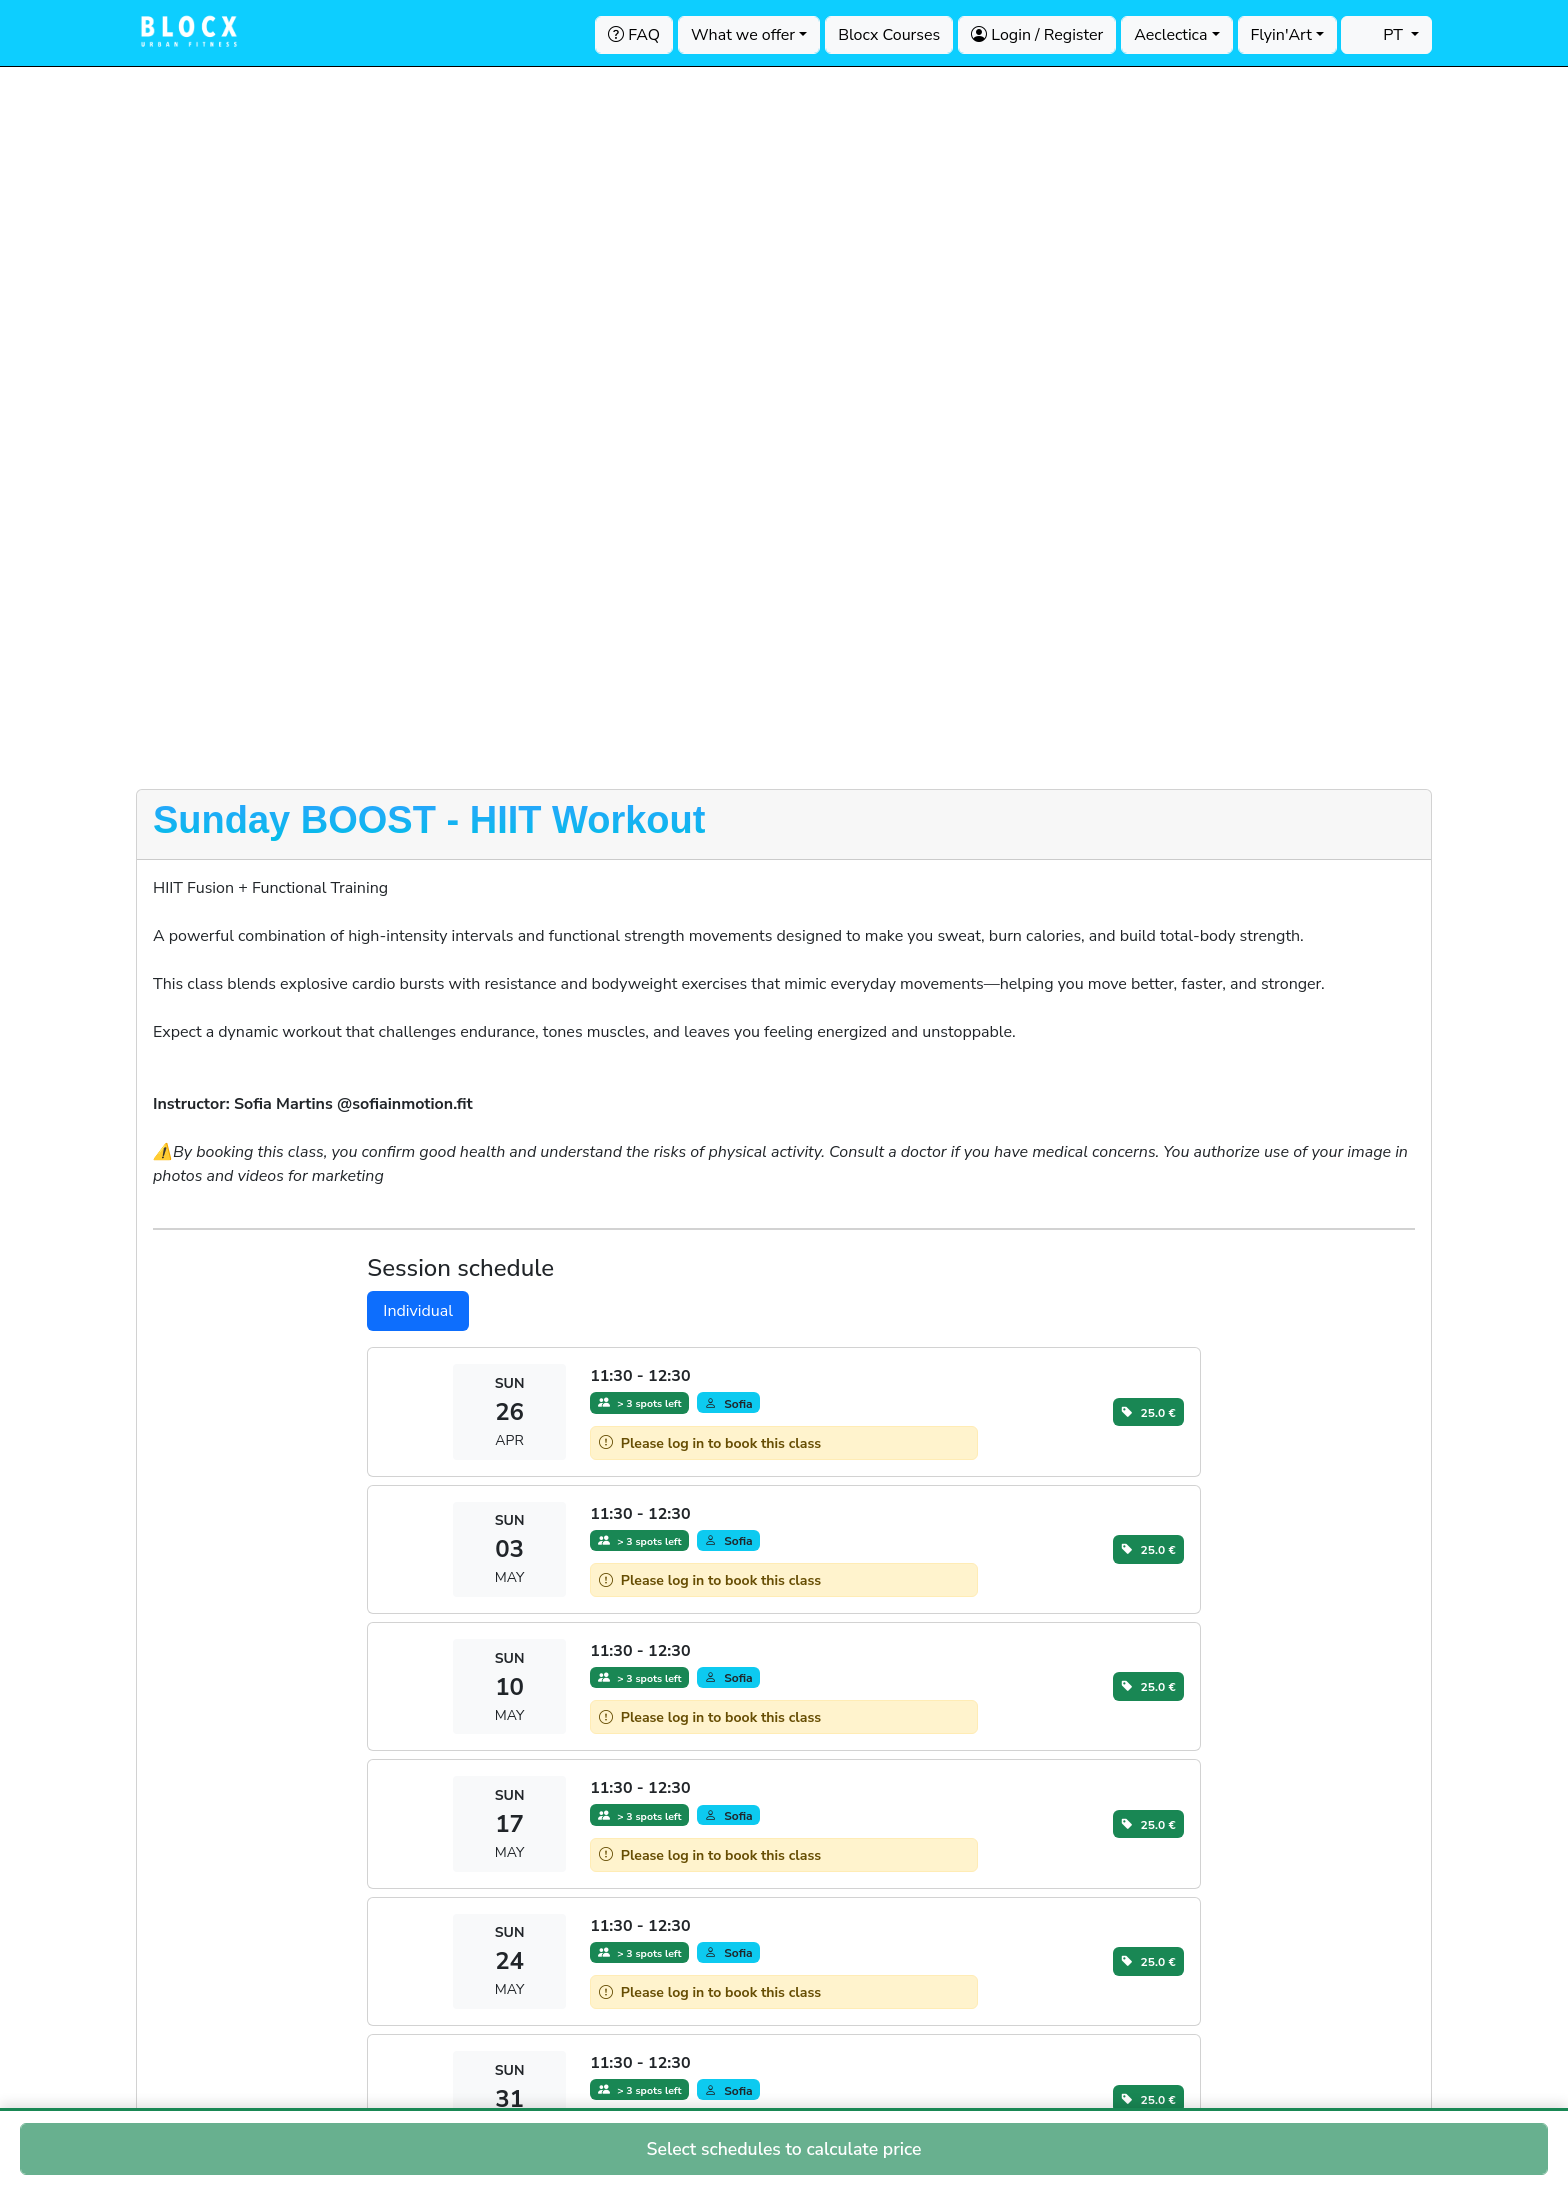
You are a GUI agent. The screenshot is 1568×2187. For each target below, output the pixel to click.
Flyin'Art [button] (1281, 35)
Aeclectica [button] (1170, 35)
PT (1380, 35)
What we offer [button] (743, 35)
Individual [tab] (418, 1311)
